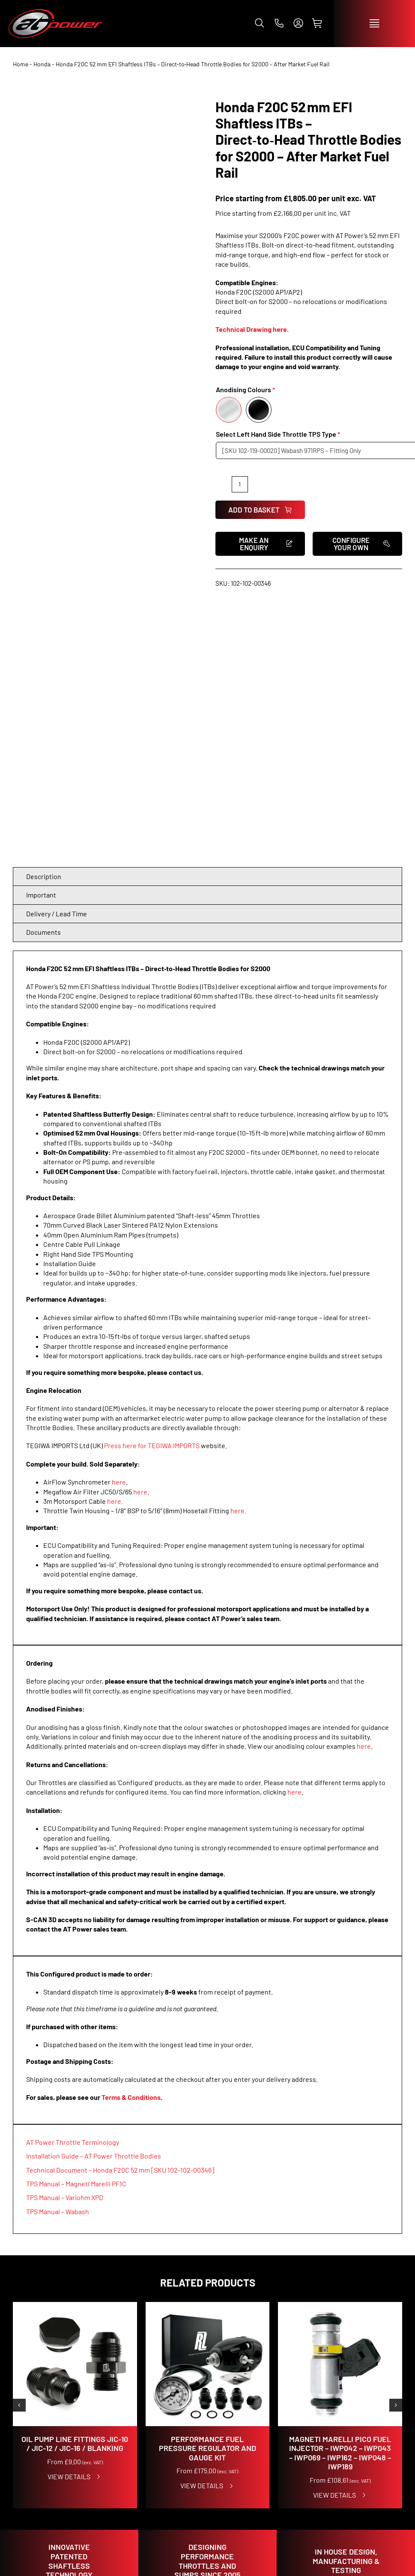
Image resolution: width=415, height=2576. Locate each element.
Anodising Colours (243, 389)
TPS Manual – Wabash (57, 1957)
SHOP (22, 2408)
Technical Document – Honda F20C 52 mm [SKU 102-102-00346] (120, 1915)
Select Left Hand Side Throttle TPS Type (276, 434)
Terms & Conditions (131, 1842)
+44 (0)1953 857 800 (316, 2485)
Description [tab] (43, 621)
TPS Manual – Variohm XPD (64, 1942)
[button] (259, 23)
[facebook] (359, 2362)
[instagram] (377, 2362)
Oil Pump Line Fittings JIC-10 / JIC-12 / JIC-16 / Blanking (74, 2188)
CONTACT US (303, 2408)
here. (115, 1246)
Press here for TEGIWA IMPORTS (152, 1191)
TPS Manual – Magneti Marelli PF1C (76, 1929)
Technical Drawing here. (252, 329)
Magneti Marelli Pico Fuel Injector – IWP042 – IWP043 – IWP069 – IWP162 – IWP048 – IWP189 (340, 2198)
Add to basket (260, 509)
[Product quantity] (240, 484)
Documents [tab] (43, 677)
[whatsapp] (395, 2380)
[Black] (259, 410)
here (119, 1227)
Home (20, 64)
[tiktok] (395, 2362)
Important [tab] (41, 640)
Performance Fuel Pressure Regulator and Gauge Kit (207, 2193)
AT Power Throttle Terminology (72, 1887)
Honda (42, 64)
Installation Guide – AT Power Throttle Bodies (93, 1901)
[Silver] (229, 410)
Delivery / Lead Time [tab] (56, 659)
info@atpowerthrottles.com (331, 2495)
